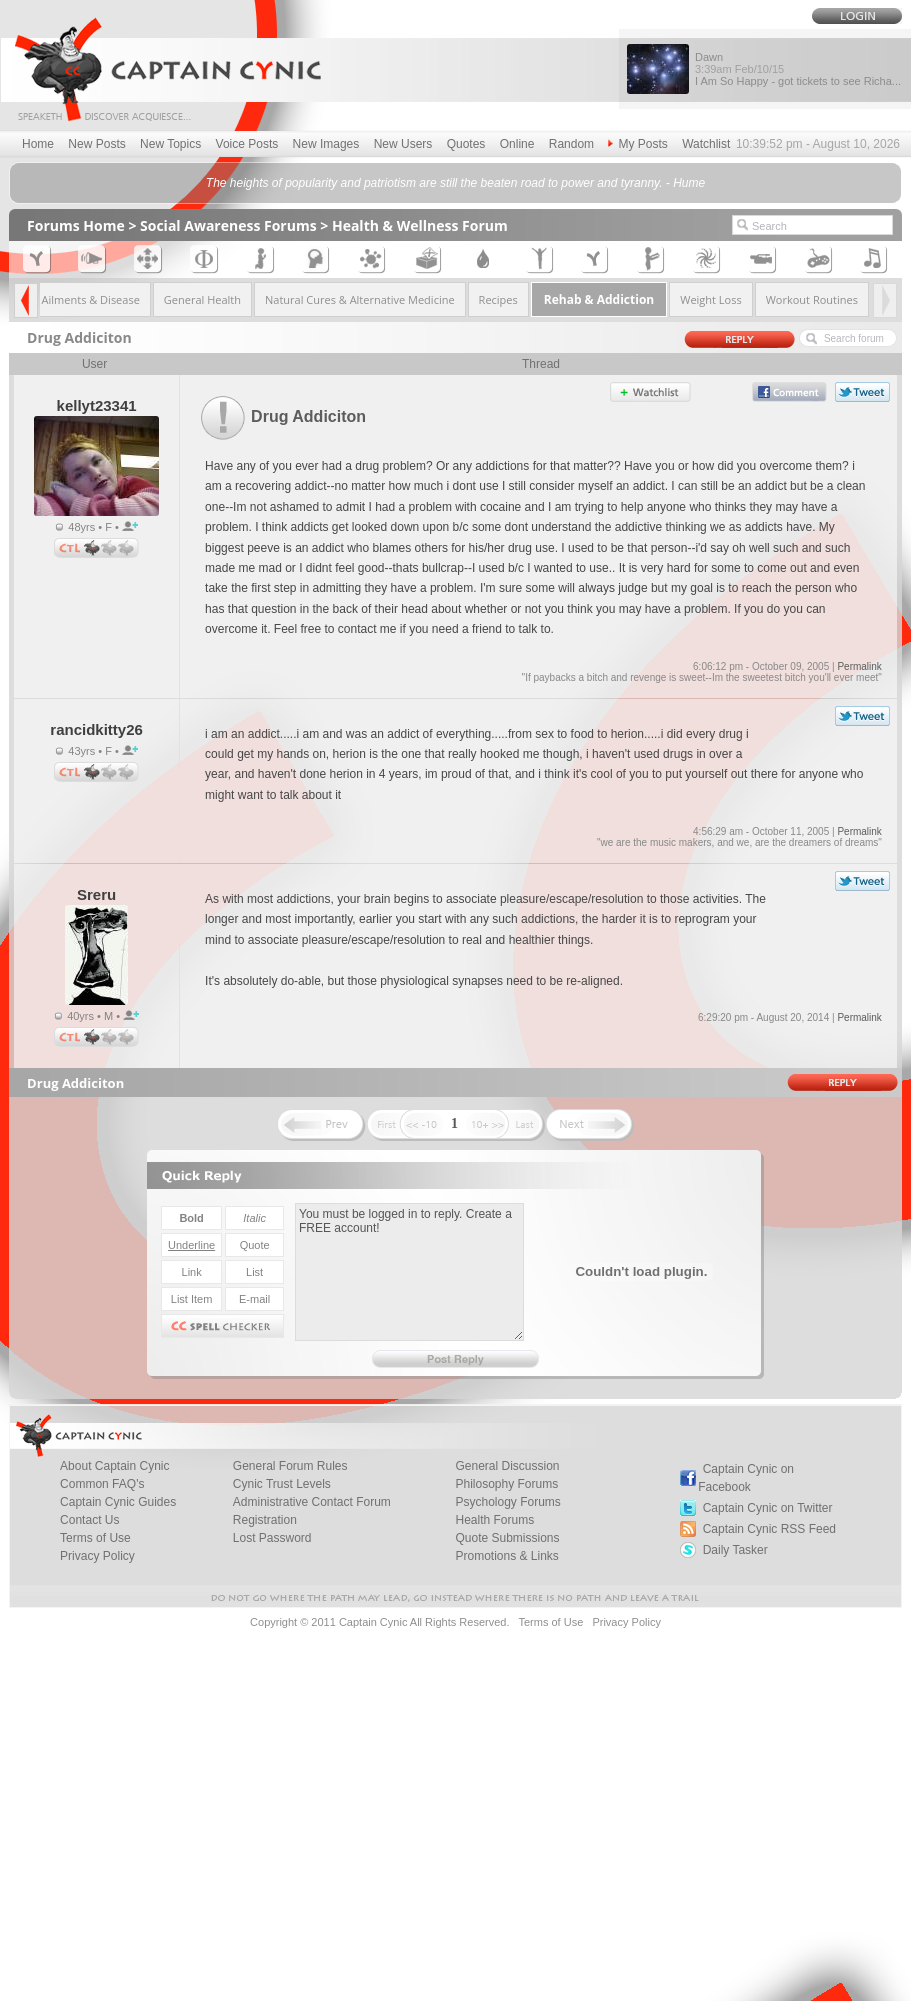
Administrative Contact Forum (312, 1502)
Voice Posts (247, 144)
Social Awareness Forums (228, 225)
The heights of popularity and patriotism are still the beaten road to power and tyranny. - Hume (455, 183)
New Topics (170, 144)
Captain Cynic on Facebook (746, 1478)
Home (38, 144)
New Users (403, 144)
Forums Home (76, 225)
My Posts (637, 144)
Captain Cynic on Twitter (768, 1508)
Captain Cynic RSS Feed (769, 1529)
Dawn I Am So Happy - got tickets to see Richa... (798, 69)
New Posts (96, 144)
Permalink (859, 666)
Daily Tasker (735, 1550)
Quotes (466, 144)
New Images (326, 144)
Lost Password (272, 1538)
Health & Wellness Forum (420, 225)
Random (571, 144)
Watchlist (706, 144)
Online (517, 144)
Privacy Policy (97, 1556)
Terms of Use (550, 1622)
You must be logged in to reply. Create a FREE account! (409, 1272)
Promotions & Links (506, 1556)
